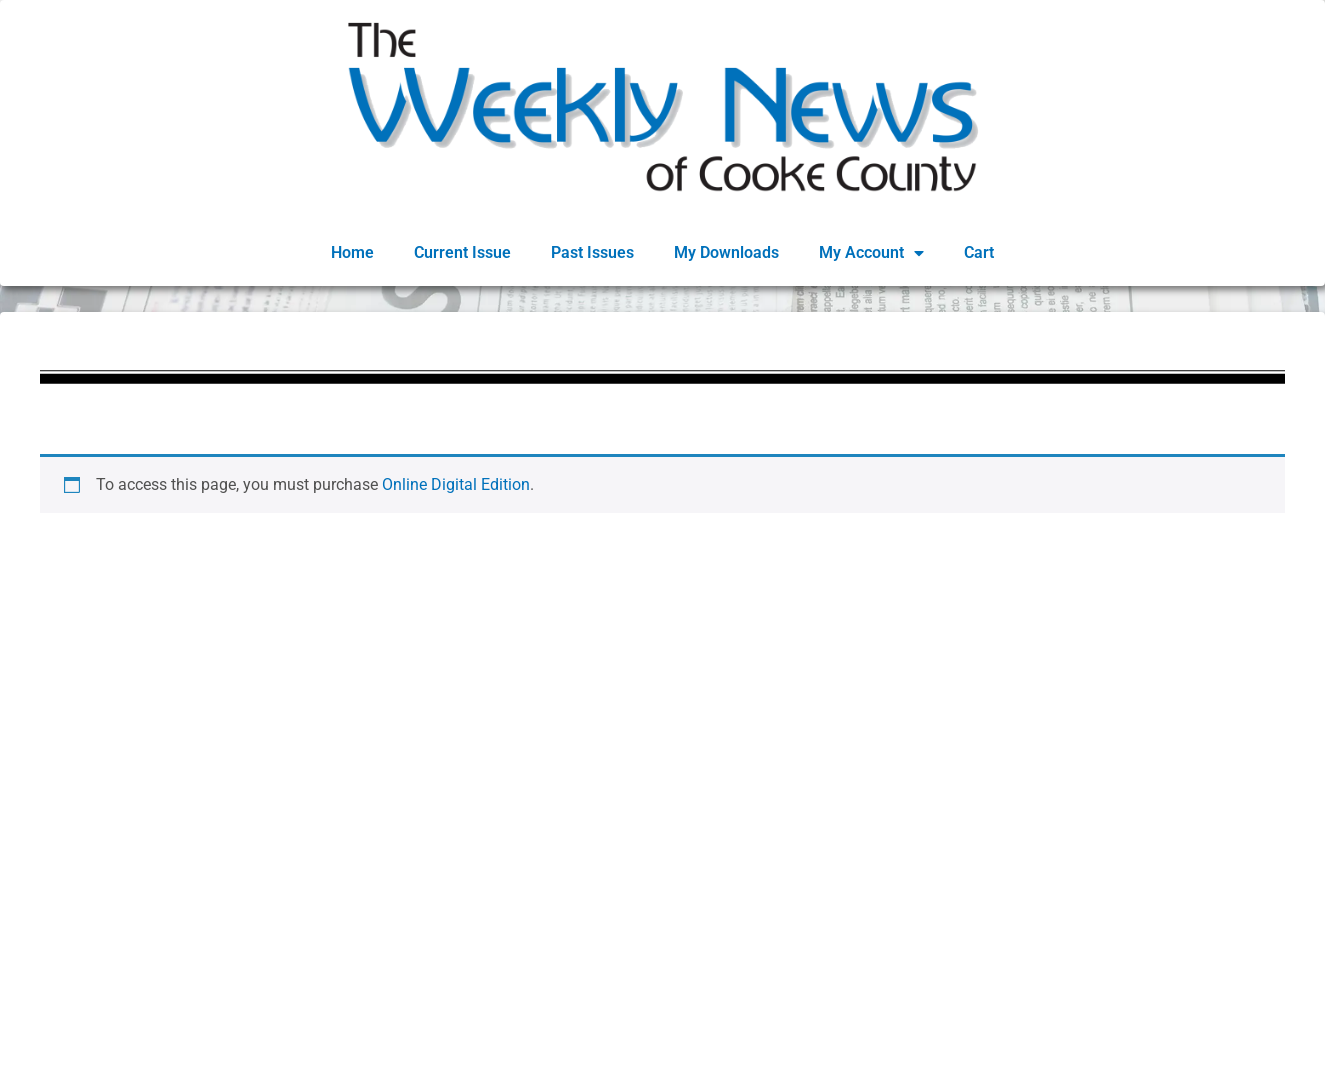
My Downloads (726, 252)
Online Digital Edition (456, 484)
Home (352, 252)
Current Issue (462, 252)
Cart (979, 252)
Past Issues (592, 252)
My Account (871, 253)
